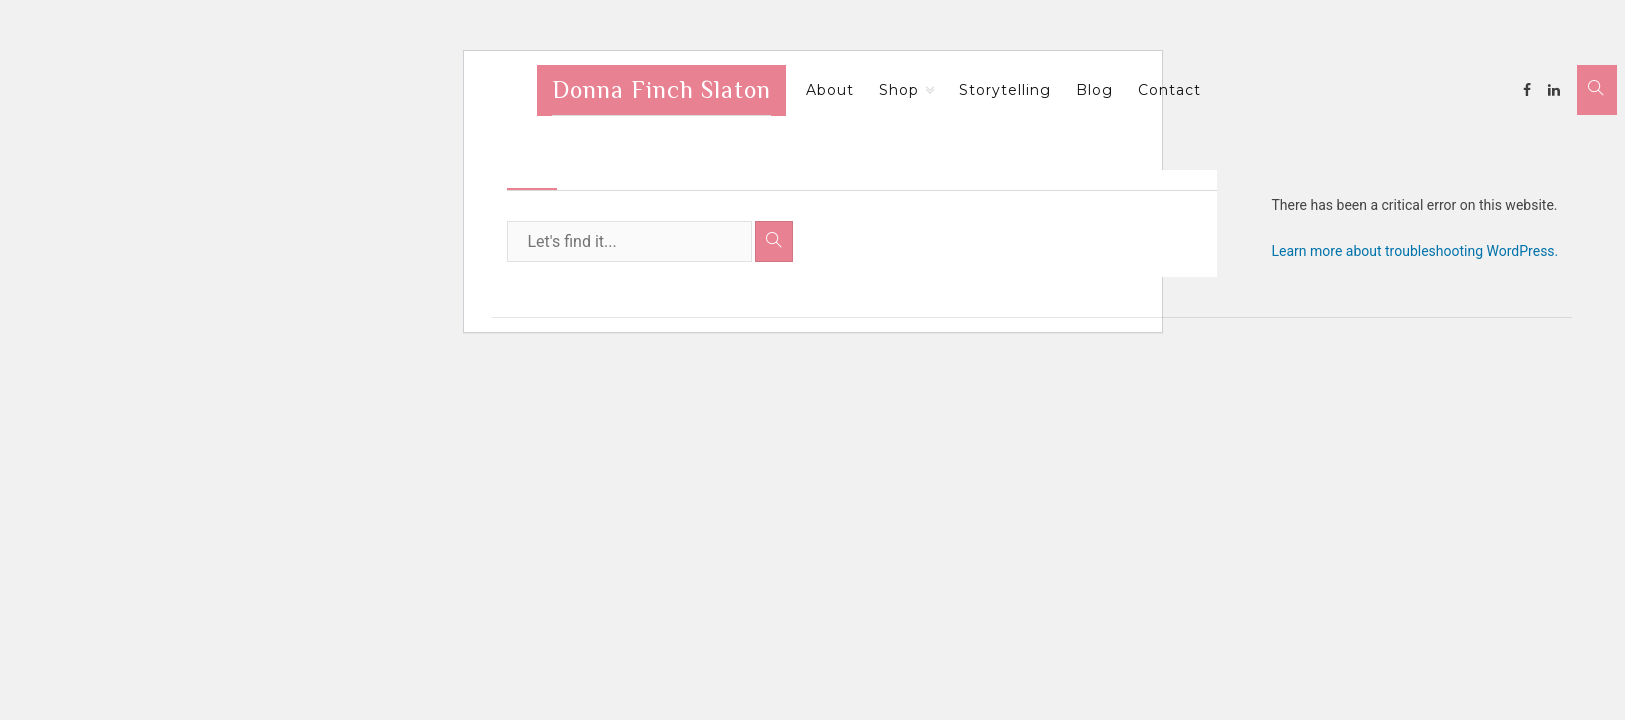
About (830, 90)
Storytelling (1005, 90)
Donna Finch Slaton (661, 89)
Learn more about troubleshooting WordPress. (1415, 251)
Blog (1094, 90)
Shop (899, 90)
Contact (1169, 90)
